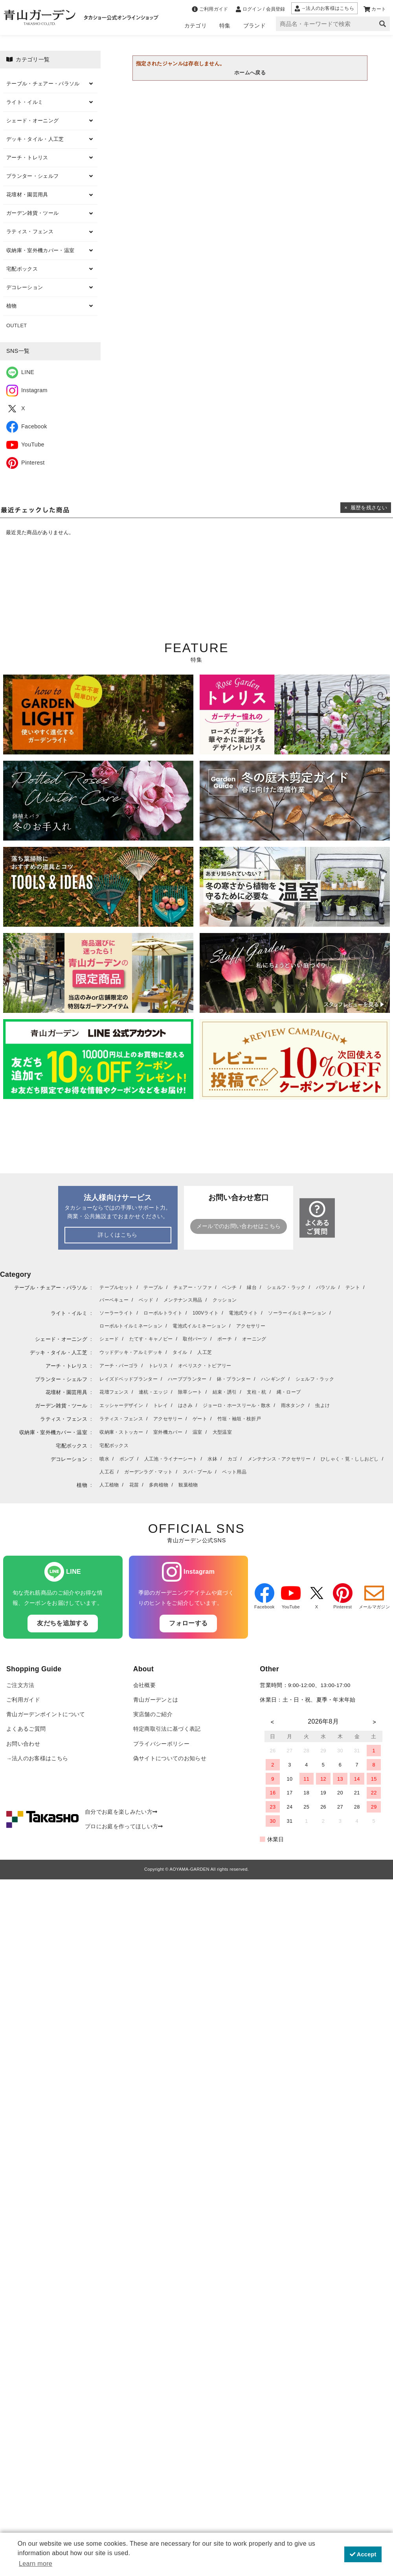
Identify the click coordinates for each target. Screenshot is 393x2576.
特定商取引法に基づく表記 (167, 1729)
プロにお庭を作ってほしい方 (124, 1826)
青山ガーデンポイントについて (45, 1714)
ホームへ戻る (250, 73)
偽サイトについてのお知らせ (169, 1758)
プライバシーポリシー (161, 1744)
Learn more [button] (35, 2563)
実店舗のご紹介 (153, 1714)
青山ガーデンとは (155, 1700)
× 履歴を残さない (365, 508)
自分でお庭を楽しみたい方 (121, 1812)
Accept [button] (363, 2554)
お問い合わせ (23, 1744)
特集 (225, 25)
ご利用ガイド (23, 1700)
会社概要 (144, 1685)
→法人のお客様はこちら (37, 1758)
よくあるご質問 (26, 1729)
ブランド (254, 25)
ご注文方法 (20, 1685)
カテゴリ (195, 25)
